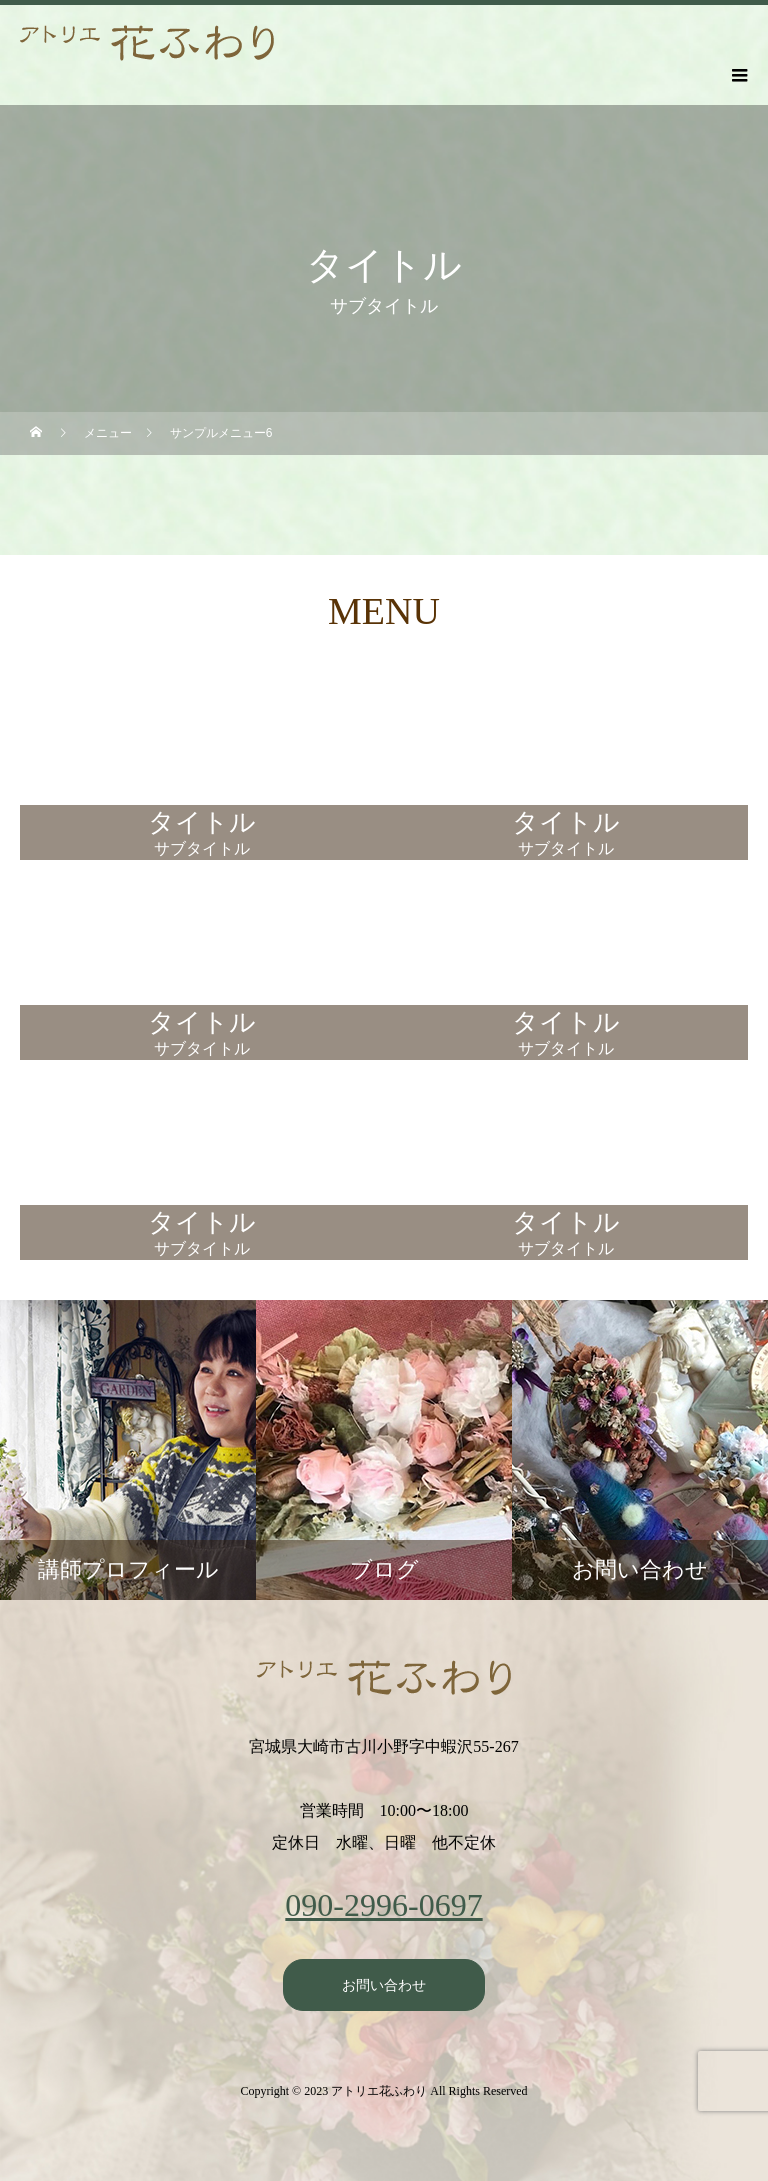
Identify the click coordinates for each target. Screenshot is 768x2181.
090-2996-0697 (383, 1905)
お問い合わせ (384, 1985)
